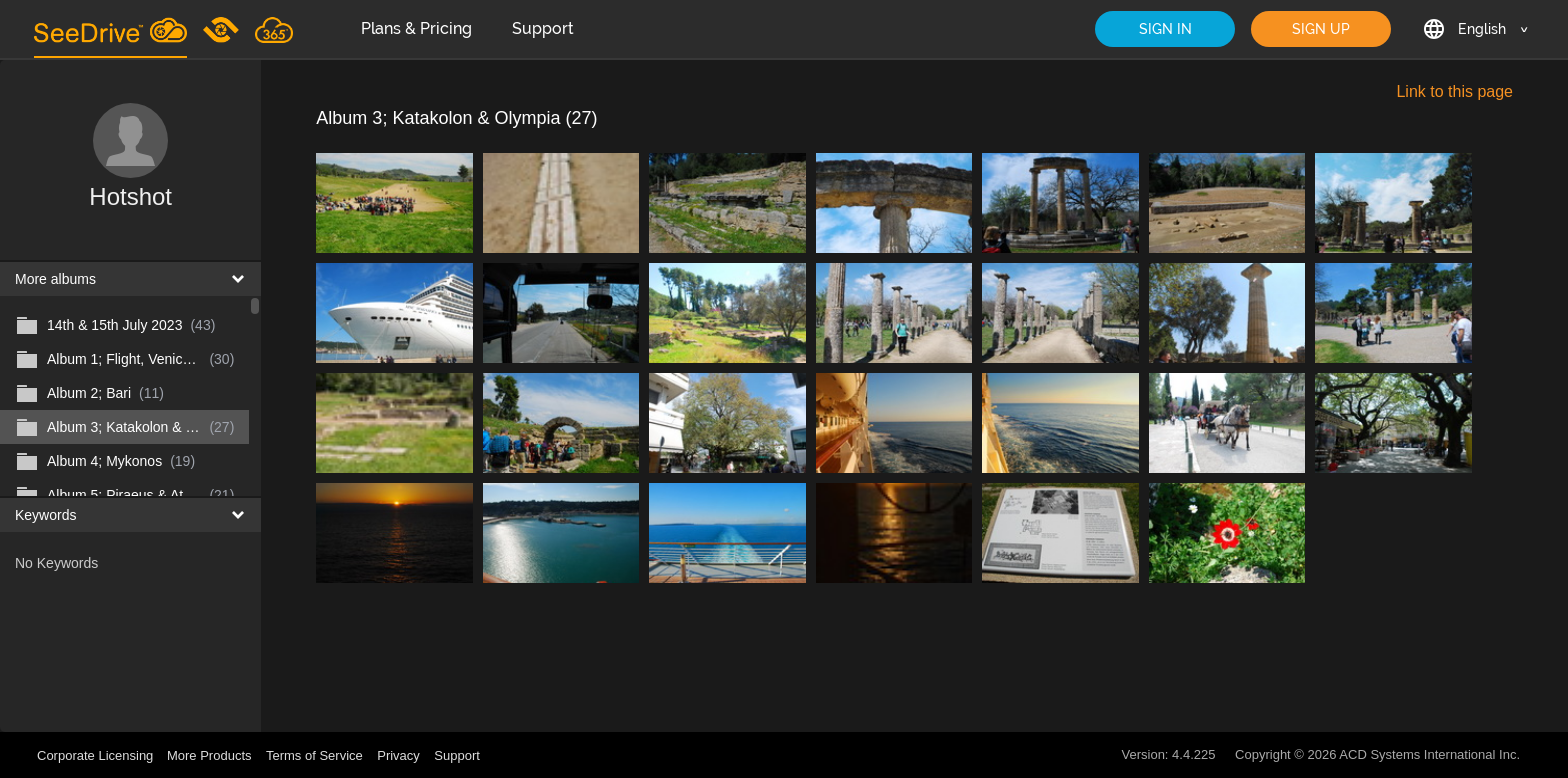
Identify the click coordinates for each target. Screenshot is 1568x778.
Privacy (398, 755)
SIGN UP (1321, 29)
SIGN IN (1165, 29)
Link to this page (1454, 91)
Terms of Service (314, 755)
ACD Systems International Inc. (1429, 754)
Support (543, 28)
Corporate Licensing (97, 755)
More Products (209, 755)
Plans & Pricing (416, 28)
